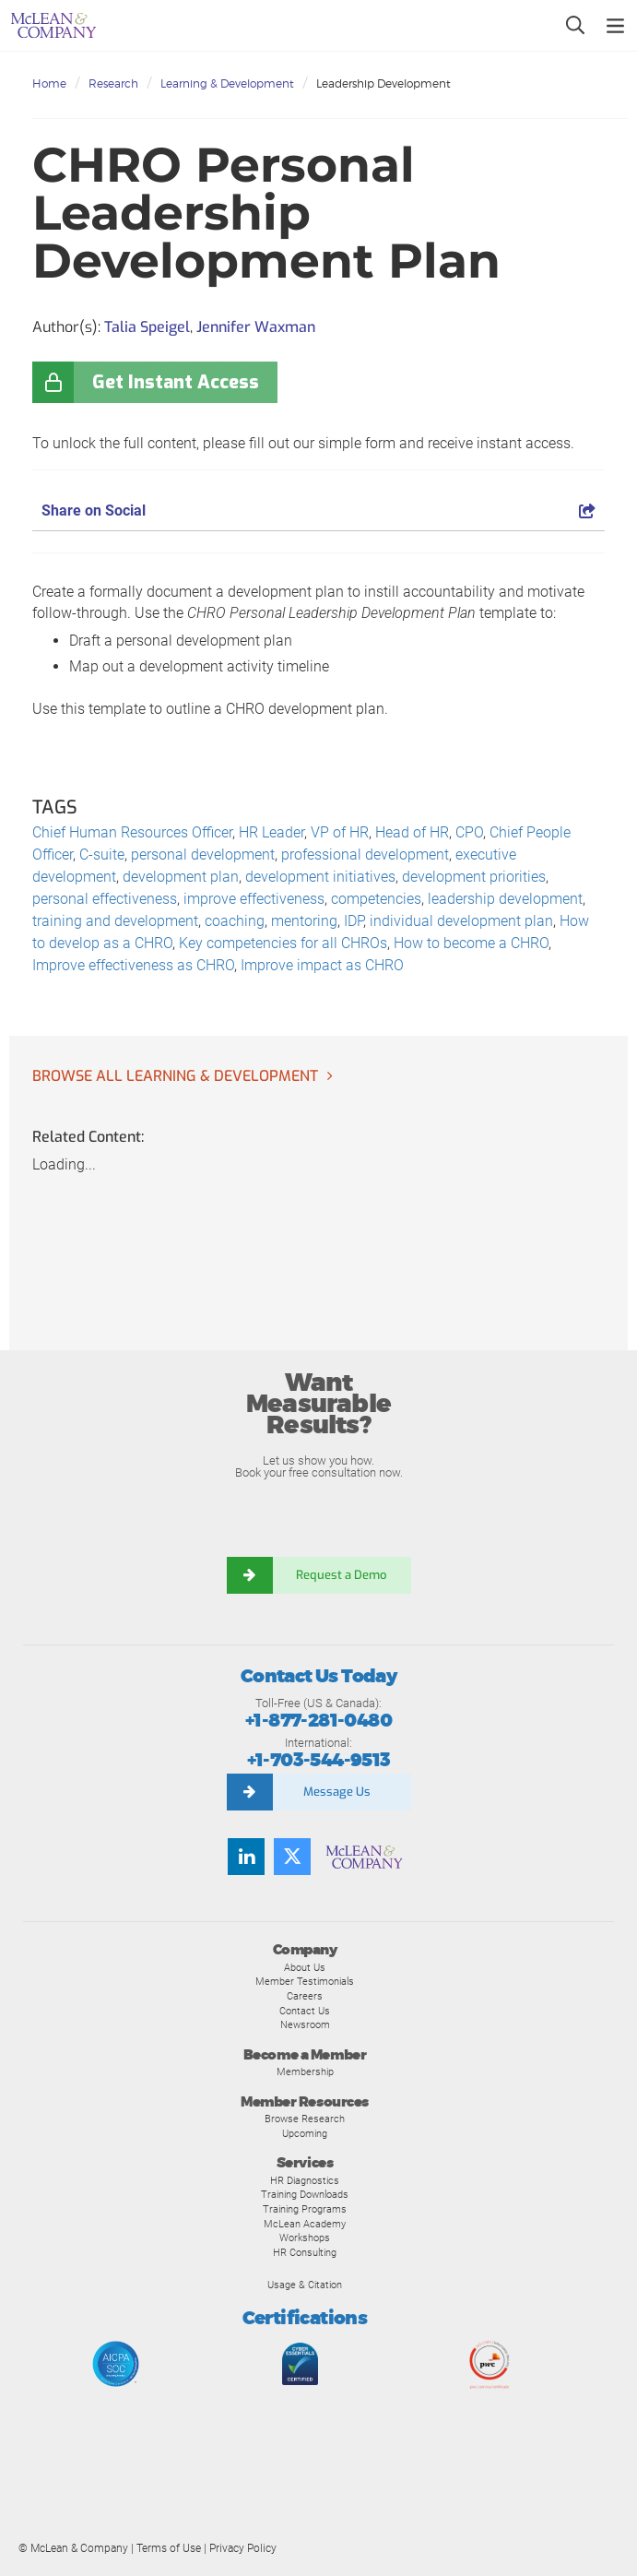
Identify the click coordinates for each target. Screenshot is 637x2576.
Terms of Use (168, 2548)
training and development (115, 921)
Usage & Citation (304, 2284)
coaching (235, 921)
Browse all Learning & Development (175, 1076)
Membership (305, 2071)
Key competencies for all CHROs (283, 943)
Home (49, 83)
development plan (181, 876)
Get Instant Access (175, 382)
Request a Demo (342, 1575)
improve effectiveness (253, 899)
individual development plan (461, 921)
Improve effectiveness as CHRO (133, 965)
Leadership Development (383, 83)
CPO (469, 832)
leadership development (505, 899)
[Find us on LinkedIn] (246, 1856)
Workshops (304, 2237)
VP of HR (340, 832)
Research (113, 83)
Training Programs (305, 2208)
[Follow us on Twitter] (292, 1856)
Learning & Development (227, 83)
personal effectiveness (104, 899)
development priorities (474, 876)
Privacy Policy (243, 2548)
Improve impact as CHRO (322, 965)
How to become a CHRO (471, 943)
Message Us (337, 1791)
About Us (304, 1967)
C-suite (101, 854)
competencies (376, 899)
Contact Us (304, 2010)
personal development (203, 854)
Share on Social (318, 510)
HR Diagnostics (304, 2180)
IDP (353, 921)
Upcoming (304, 2133)
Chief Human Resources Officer (132, 832)
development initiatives (320, 876)
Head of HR (412, 832)
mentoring (304, 921)
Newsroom (305, 2024)
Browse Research (305, 2118)
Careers (305, 1995)
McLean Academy (305, 2223)
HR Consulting (304, 2252)
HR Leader (271, 832)
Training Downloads (304, 2194)
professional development (365, 854)
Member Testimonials (304, 1981)
